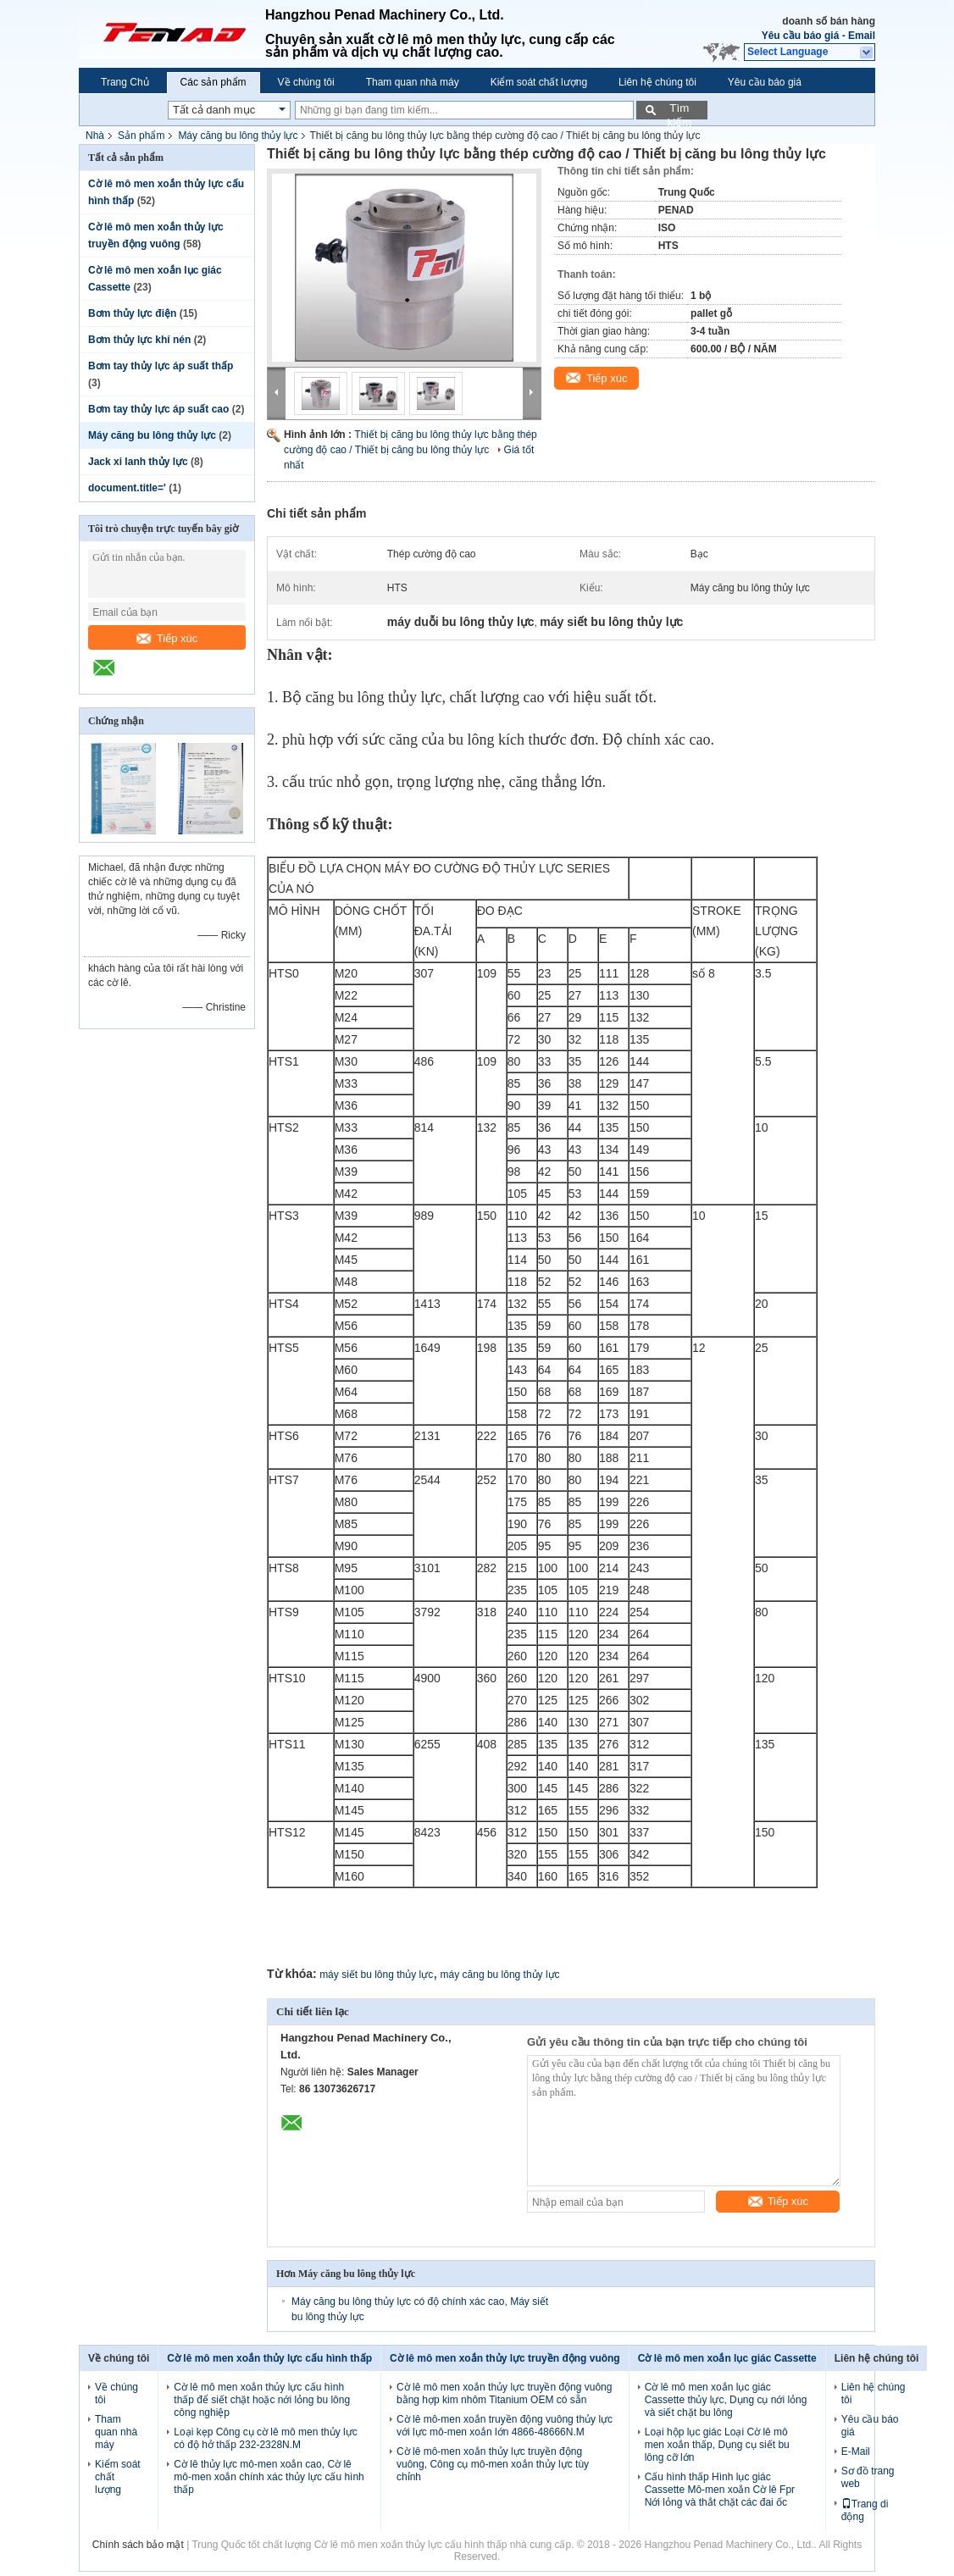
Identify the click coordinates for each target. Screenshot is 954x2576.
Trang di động (865, 2510)
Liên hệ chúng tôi (657, 82)
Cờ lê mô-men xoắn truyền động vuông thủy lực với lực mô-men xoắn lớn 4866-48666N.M (505, 2425)
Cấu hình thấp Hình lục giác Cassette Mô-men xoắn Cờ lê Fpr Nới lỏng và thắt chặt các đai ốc (720, 2489)
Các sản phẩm (213, 82)
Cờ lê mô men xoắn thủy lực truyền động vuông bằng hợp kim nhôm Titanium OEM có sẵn (504, 2393)
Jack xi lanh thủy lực (138, 462)
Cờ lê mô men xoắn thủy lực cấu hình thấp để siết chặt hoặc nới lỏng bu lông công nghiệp (262, 2399)
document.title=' (127, 488)
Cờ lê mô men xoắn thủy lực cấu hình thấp (269, 2358)
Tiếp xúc (166, 638)
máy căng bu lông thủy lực (500, 1974)
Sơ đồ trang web (868, 2477)
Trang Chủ (125, 82)
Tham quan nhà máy (412, 82)
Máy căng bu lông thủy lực (237, 135)
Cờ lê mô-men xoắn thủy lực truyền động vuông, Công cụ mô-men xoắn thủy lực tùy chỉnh (493, 2464)
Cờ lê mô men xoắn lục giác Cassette (727, 2358)
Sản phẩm (141, 135)
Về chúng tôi (306, 82)
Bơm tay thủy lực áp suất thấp (160, 366)
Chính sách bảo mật (138, 2545)
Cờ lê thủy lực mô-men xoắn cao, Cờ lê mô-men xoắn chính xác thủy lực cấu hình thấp (268, 2477)
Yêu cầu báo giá (801, 36)
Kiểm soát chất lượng (539, 82)
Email (861, 36)
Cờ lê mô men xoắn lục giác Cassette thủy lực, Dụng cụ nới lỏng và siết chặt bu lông (726, 2399)
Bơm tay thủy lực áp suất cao (158, 409)
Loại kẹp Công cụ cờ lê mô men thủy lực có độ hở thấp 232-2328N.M (265, 2438)
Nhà (95, 135)
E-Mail (855, 2451)
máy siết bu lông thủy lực (376, 1974)
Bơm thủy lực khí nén (139, 340)
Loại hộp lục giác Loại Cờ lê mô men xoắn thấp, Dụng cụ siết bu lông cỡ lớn (717, 2444)
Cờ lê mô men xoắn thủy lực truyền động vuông (505, 2358)
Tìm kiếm (679, 110)
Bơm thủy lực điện (132, 313)
